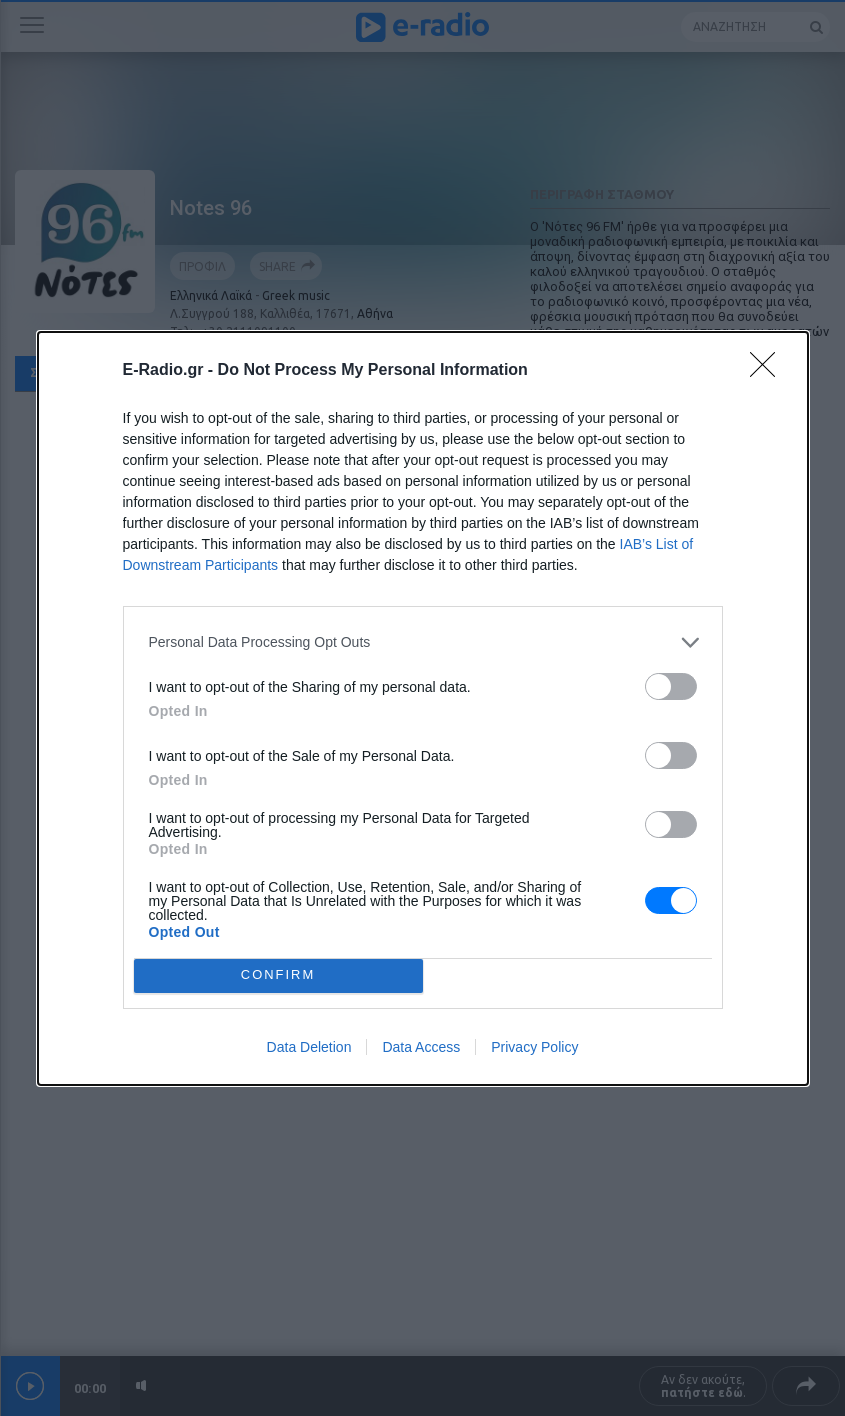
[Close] (769, 371)
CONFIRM (278, 975)
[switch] (671, 686)
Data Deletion (309, 1047)
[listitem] (423, 642)
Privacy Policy (534, 1047)
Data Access (421, 1047)
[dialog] (423, 708)
